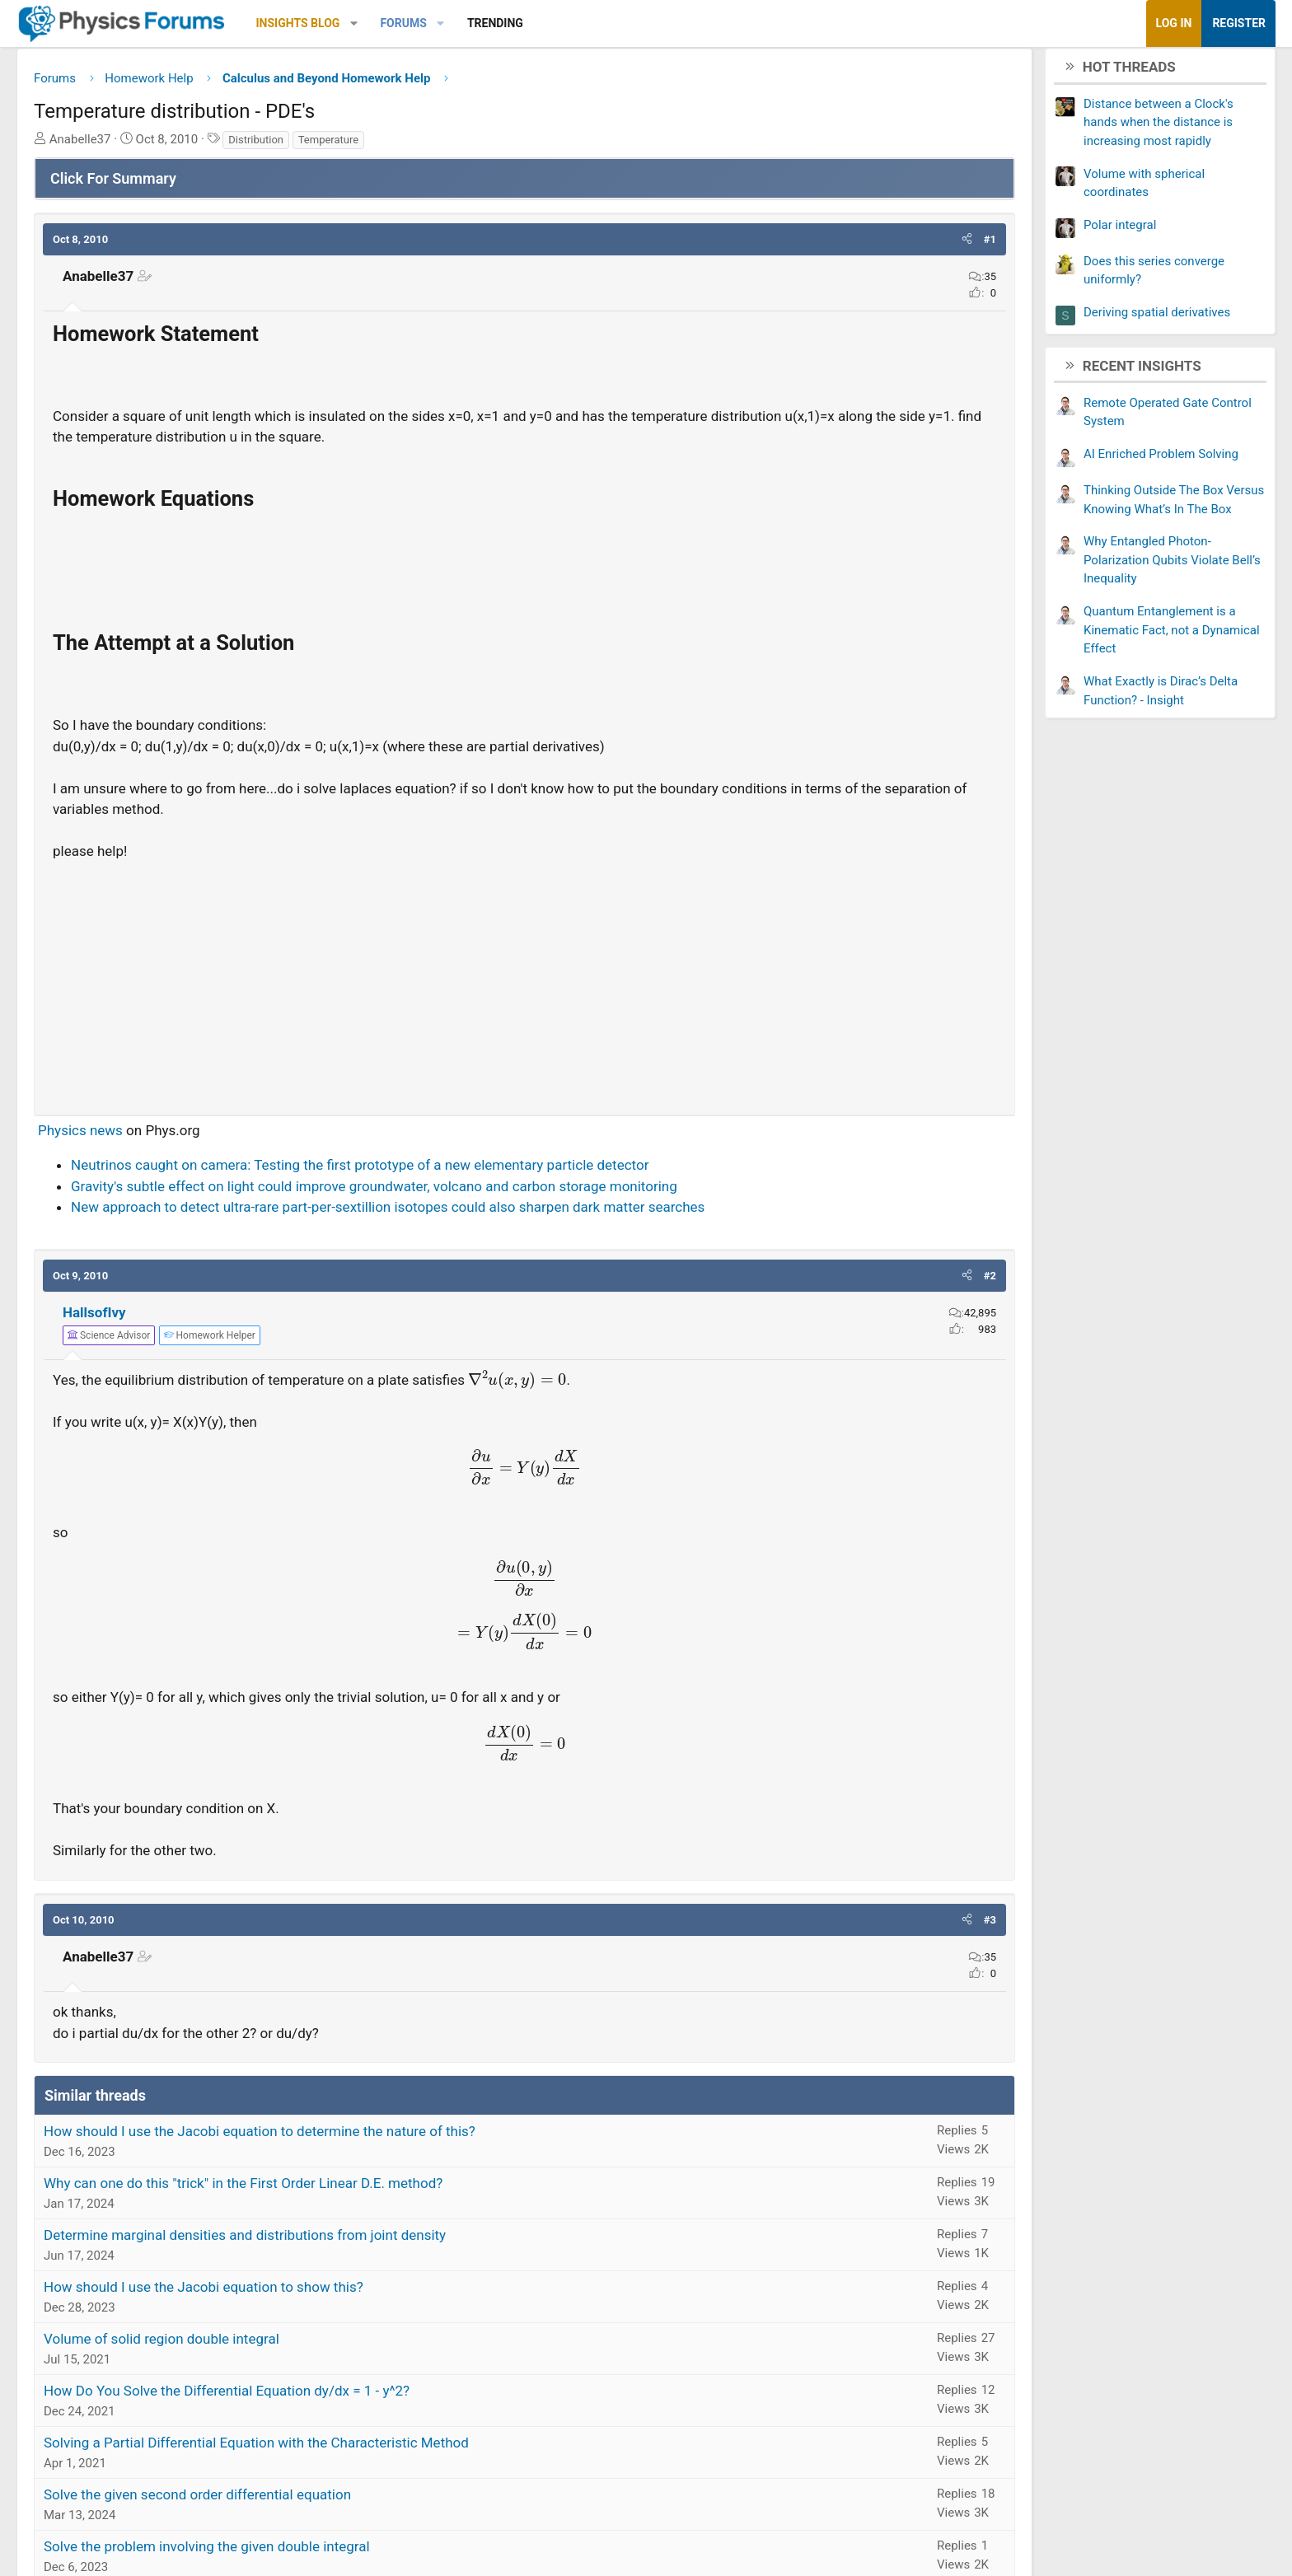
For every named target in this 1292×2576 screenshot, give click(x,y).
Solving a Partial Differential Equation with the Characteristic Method (387, 2449)
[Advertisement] (524, 987)
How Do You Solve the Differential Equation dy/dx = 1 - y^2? (358, 2397)
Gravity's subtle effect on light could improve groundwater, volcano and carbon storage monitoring (505, 1192)
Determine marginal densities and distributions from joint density (376, 2241)
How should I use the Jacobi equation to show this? (334, 2293)
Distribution (386, 145)
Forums (534, 23)
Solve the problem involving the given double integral (338, 2553)
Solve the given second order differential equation (328, 2501)
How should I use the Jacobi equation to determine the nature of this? (390, 2138)
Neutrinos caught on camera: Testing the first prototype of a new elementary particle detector (490, 1171)
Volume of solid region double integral (292, 2345)
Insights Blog (429, 23)
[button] (485, 23)
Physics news (211, 1136)
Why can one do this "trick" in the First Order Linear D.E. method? (374, 2189)
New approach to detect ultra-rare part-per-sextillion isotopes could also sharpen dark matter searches (519, 1213)
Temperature (459, 145)
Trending (626, 23)
